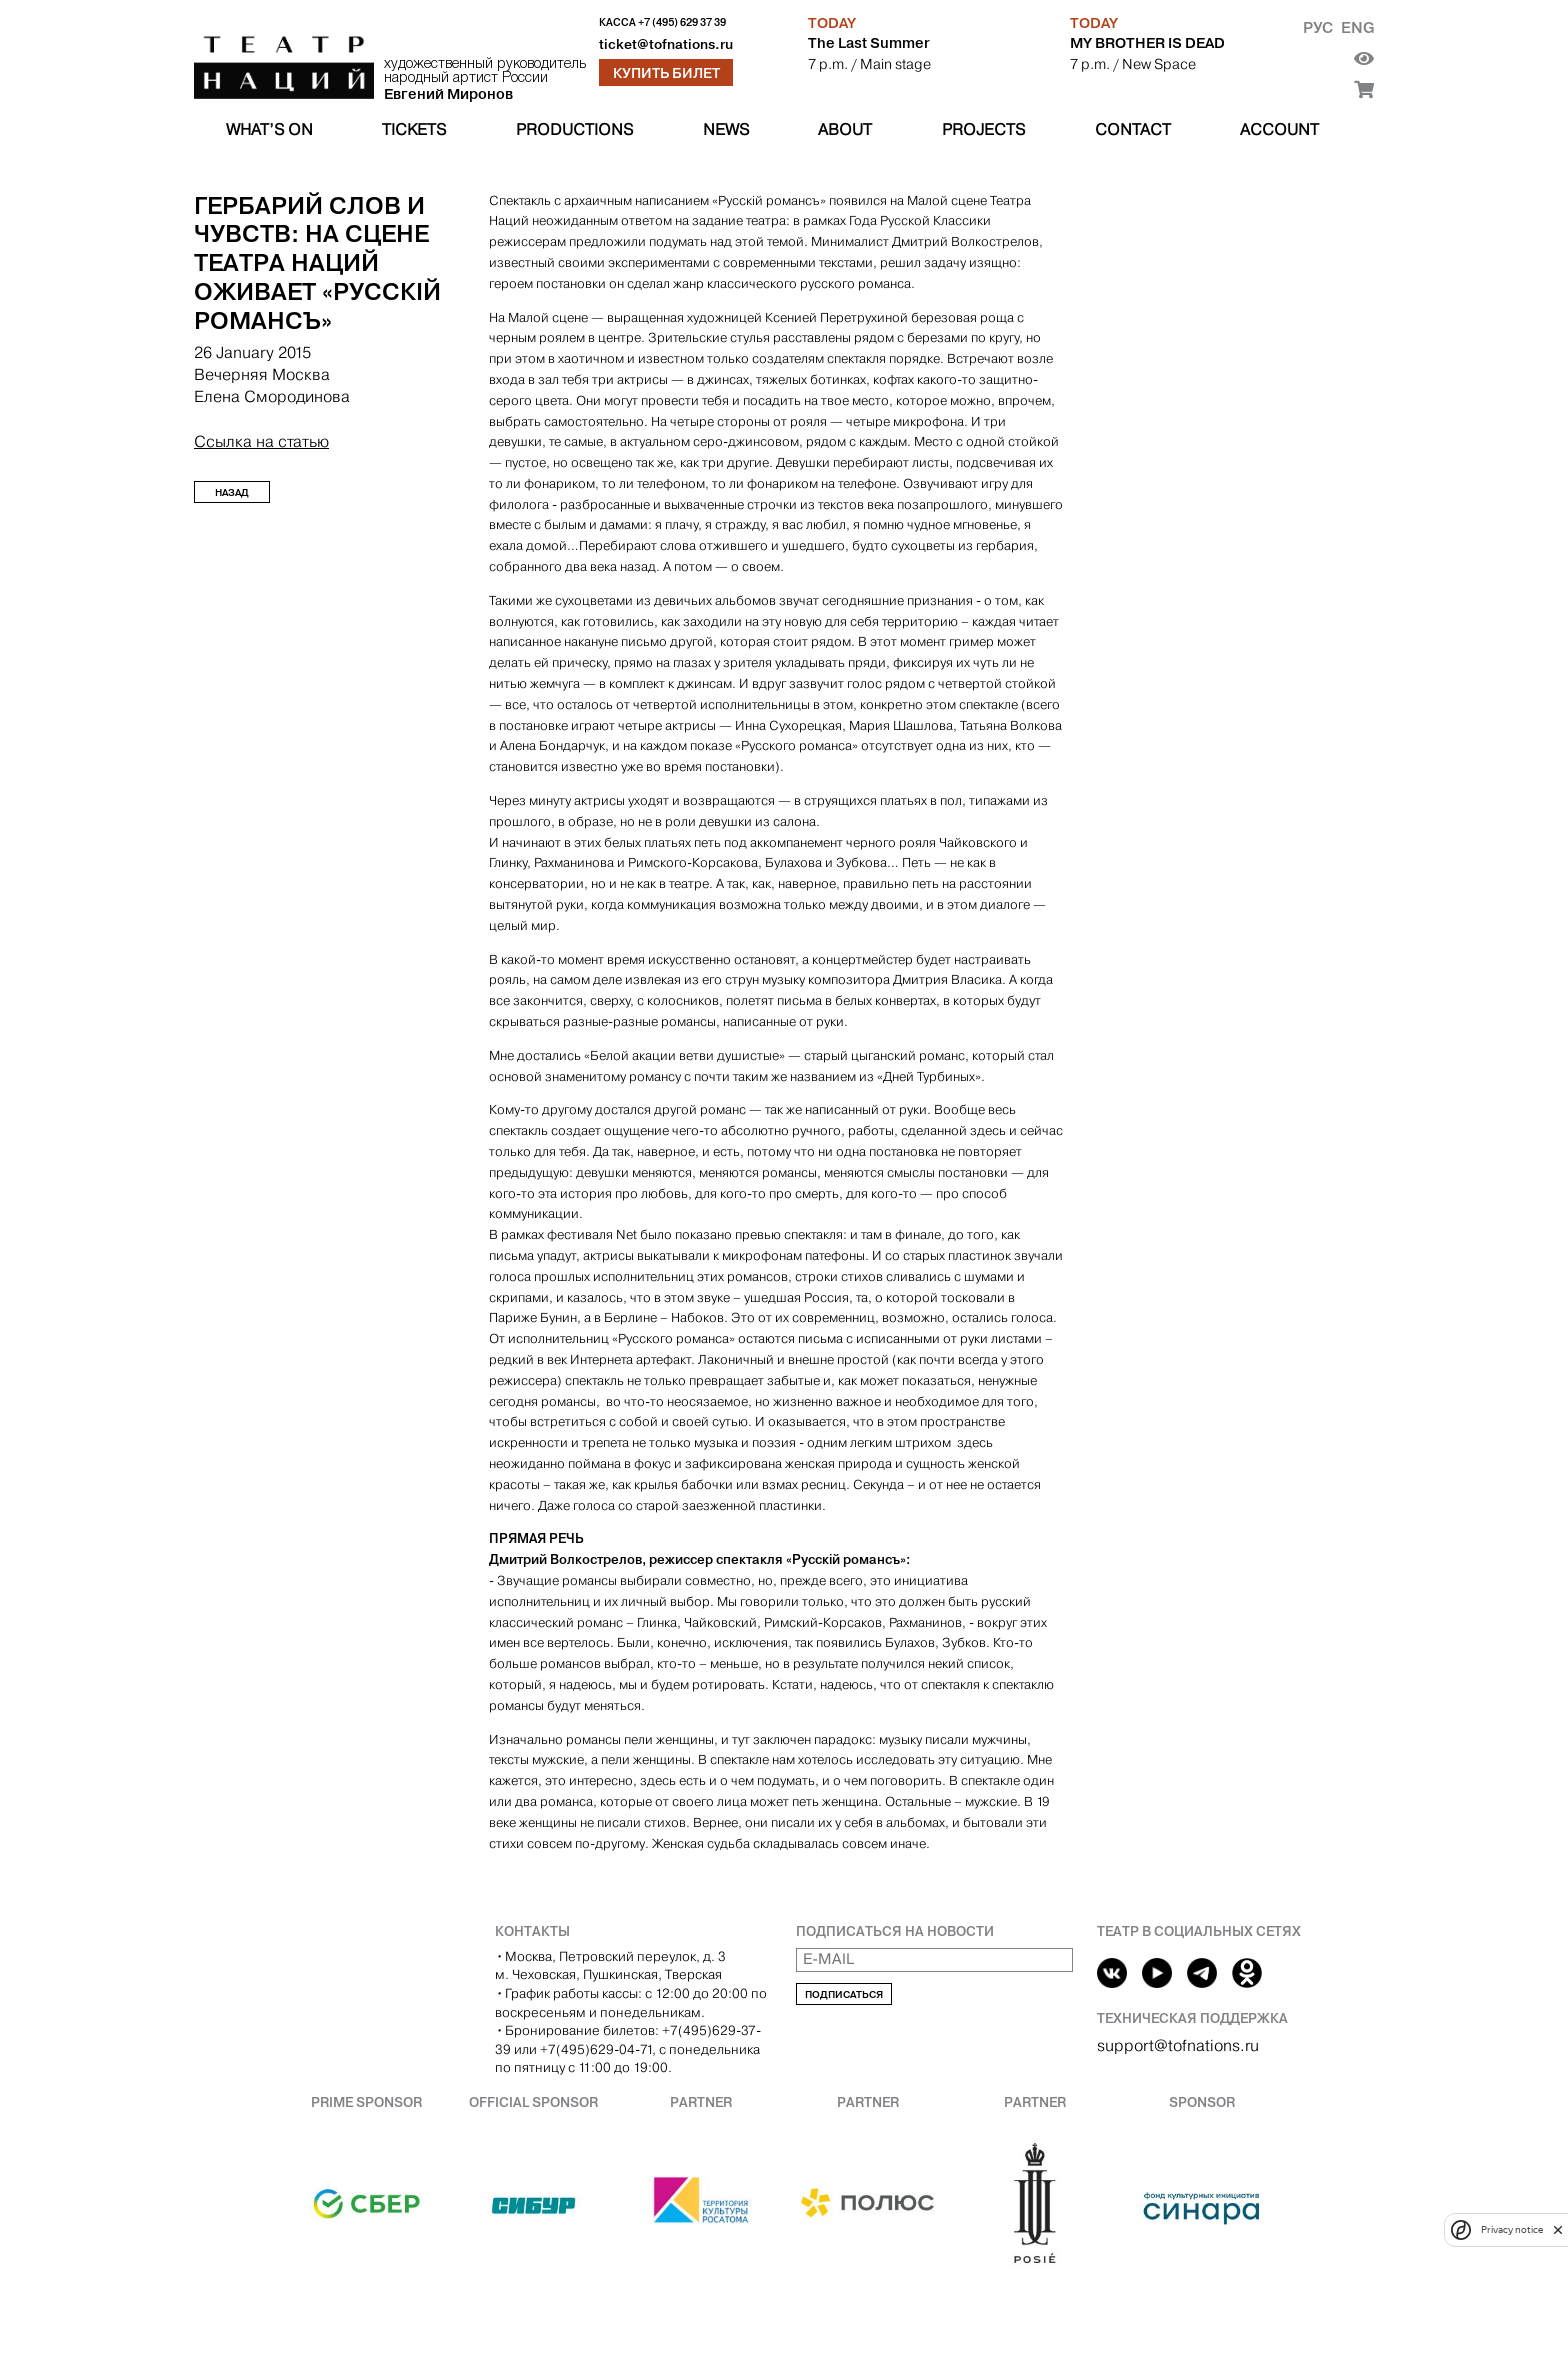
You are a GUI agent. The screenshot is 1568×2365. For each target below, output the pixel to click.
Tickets (414, 129)
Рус (1318, 27)
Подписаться (844, 1994)
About (845, 129)
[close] (1558, 2229)
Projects (983, 129)
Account (1279, 129)
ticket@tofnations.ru (666, 44)
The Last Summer (869, 43)
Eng (1357, 27)
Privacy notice (1512, 2229)
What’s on (269, 129)
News (726, 129)
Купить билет (666, 73)
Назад (232, 492)
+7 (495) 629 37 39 (682, 22)
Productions (574, 129)
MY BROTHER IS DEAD (1147, 43)
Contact (1133, 129)
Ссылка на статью (261, 441)
